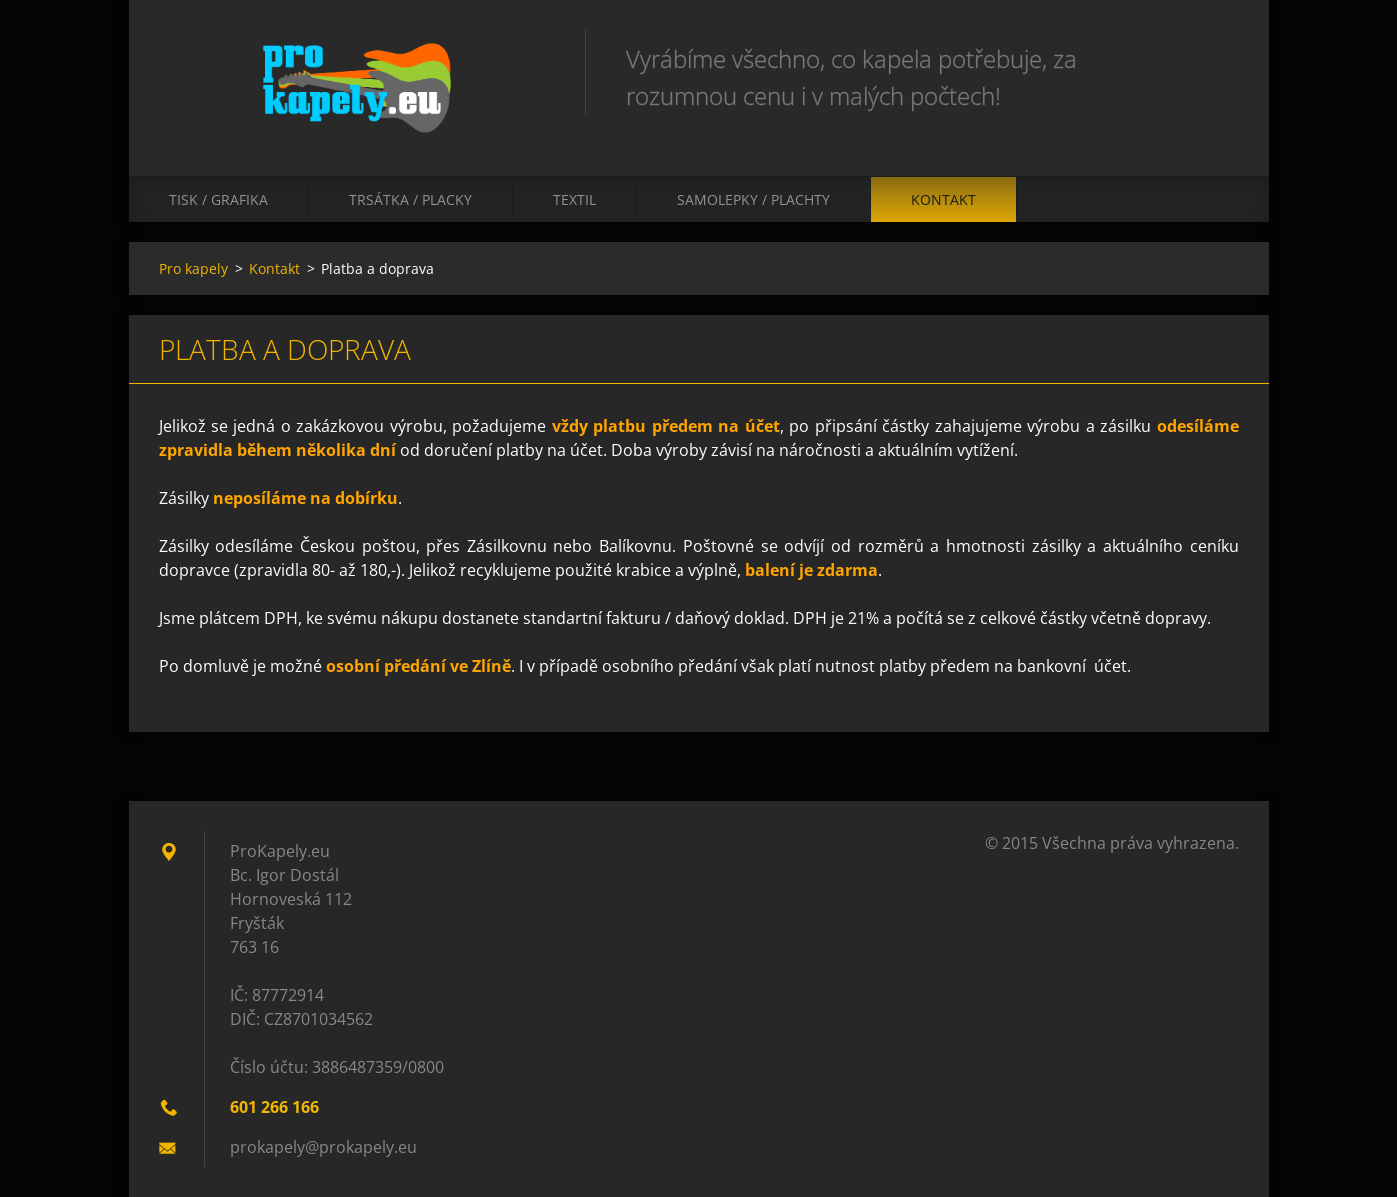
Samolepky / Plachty (753, 199)
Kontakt (943, 199)
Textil (574, 199)
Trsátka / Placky (410, 199)
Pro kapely (193, 268)
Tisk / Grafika (218, 199)
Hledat (1217, 58)
